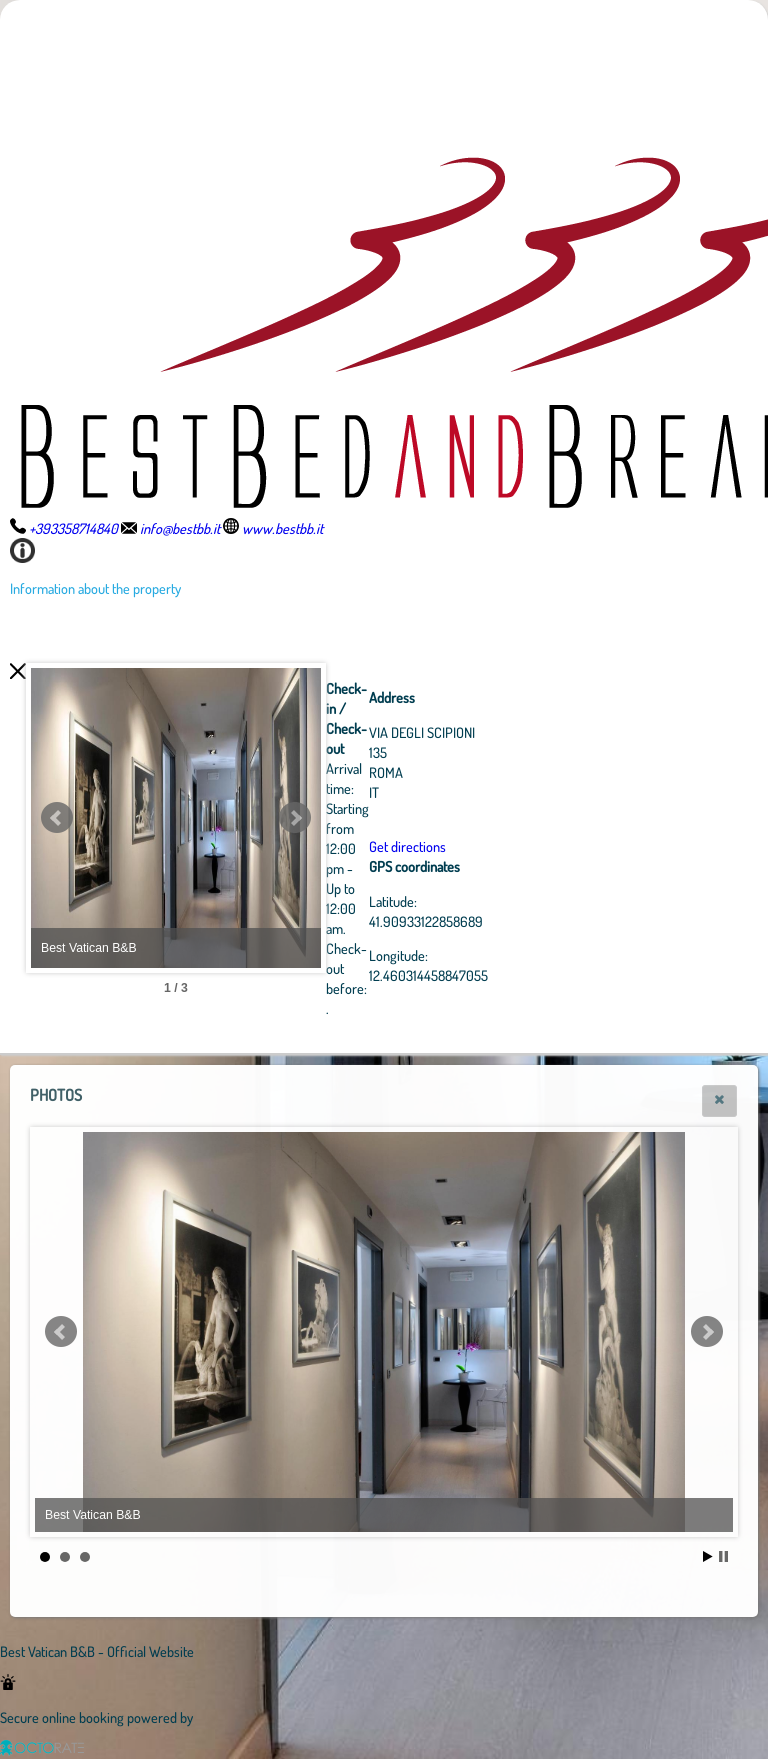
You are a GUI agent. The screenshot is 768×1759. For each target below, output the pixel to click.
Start (708, 1556)
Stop (723, 1556)
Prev (57, 818)
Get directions (517, 846)
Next (405, 818)
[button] (719, 1101)
